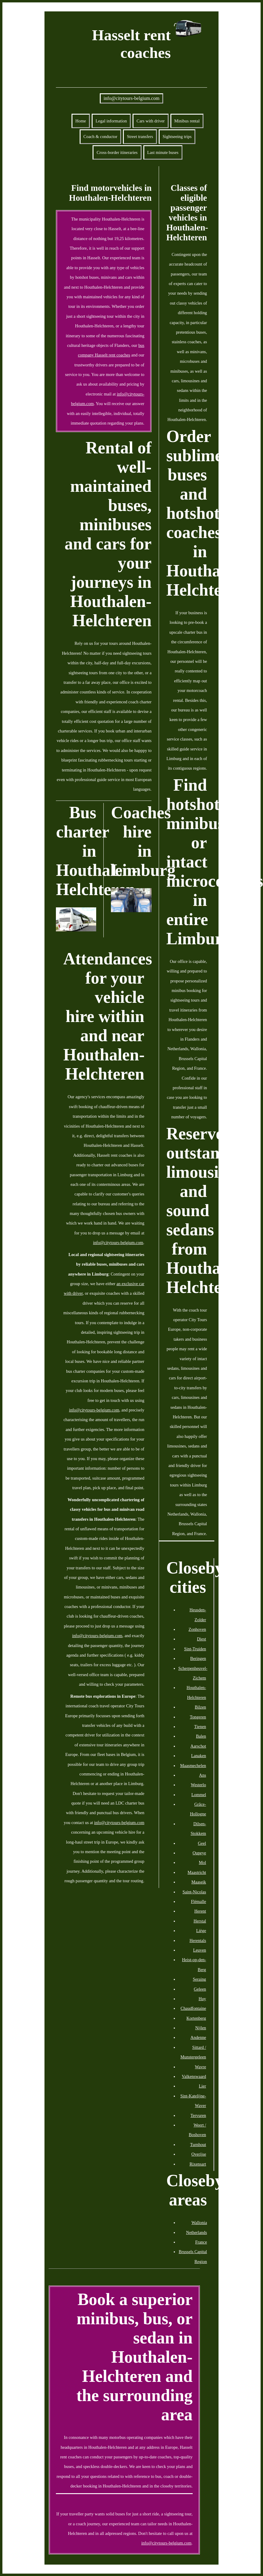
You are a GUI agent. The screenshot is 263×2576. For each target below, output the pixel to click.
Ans (202, 1775)
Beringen (198, 1658)
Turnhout (198, 2144)
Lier (202, 2086)
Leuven (199, 1950)
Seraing (199, 1979)
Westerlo (198, 1784)
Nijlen (200, 2027)
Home (80, 121)
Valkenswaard (194, 2076)
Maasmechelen (193, 1765)
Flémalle (198, 1901)
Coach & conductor (101, 136)
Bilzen (200, 1707)
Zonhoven (197, 1629)
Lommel (198, 1794)
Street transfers (140, 136)
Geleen (200, 1989)
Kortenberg (196, 2018)
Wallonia (199, 2222)
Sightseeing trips (177, 136)
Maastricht (197, 1872)
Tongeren (198, 1717)
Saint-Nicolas (194, 1891)
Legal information (111, 121)
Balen (201, 1736)
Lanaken (198, 1755)
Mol (202, 1862)
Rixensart (197, 2164)
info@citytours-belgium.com (132, 98)
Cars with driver (150, 121)
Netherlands (196, 2232)
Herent (200, 1911)
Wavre (200, 2066)
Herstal (200, 1921)
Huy (202, 1998)
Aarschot (198, 1746)
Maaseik (198, 1882)
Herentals (197, 1940)
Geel (202, 1843)
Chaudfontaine (193, 2008)
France (201, 2242)
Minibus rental (187, 121)
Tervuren (198, 2115)
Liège (201, 1930)
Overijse (198, 2154)
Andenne (198, 2037)
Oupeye (199, 1852)
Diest (201, 1639)
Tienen (200, 1726)
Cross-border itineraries (116, 152)
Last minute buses (163, 152)
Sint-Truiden (195, 1648)
